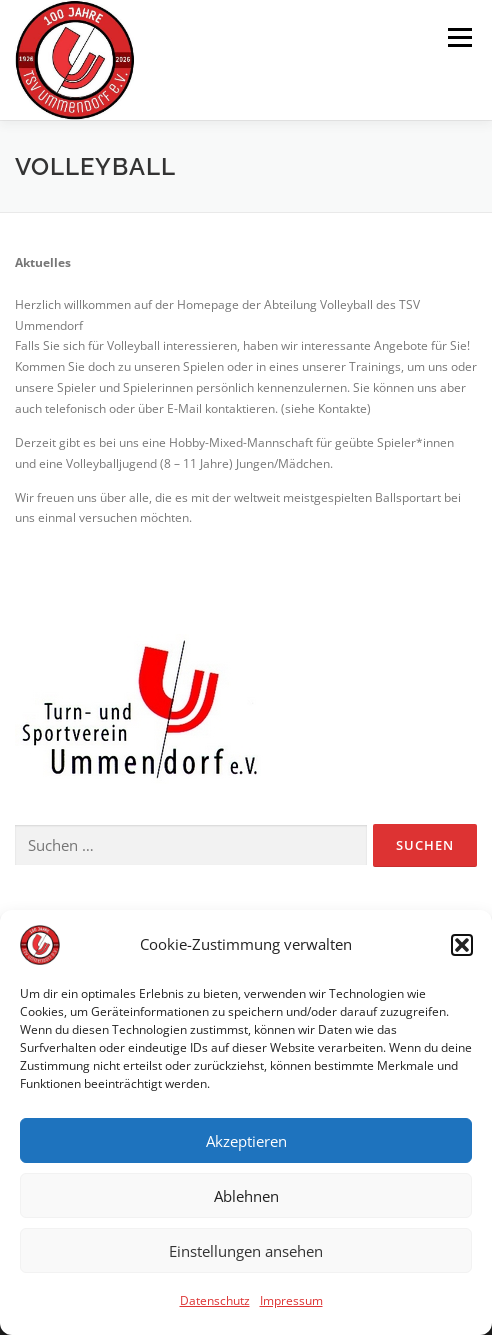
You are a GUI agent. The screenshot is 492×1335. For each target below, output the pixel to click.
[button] (462, 948)
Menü (458, 37)
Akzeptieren (246, 1143)
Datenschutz (215, 1303)
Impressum (291, 1303)
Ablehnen (246, 1198)
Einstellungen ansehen (246, 1253)
